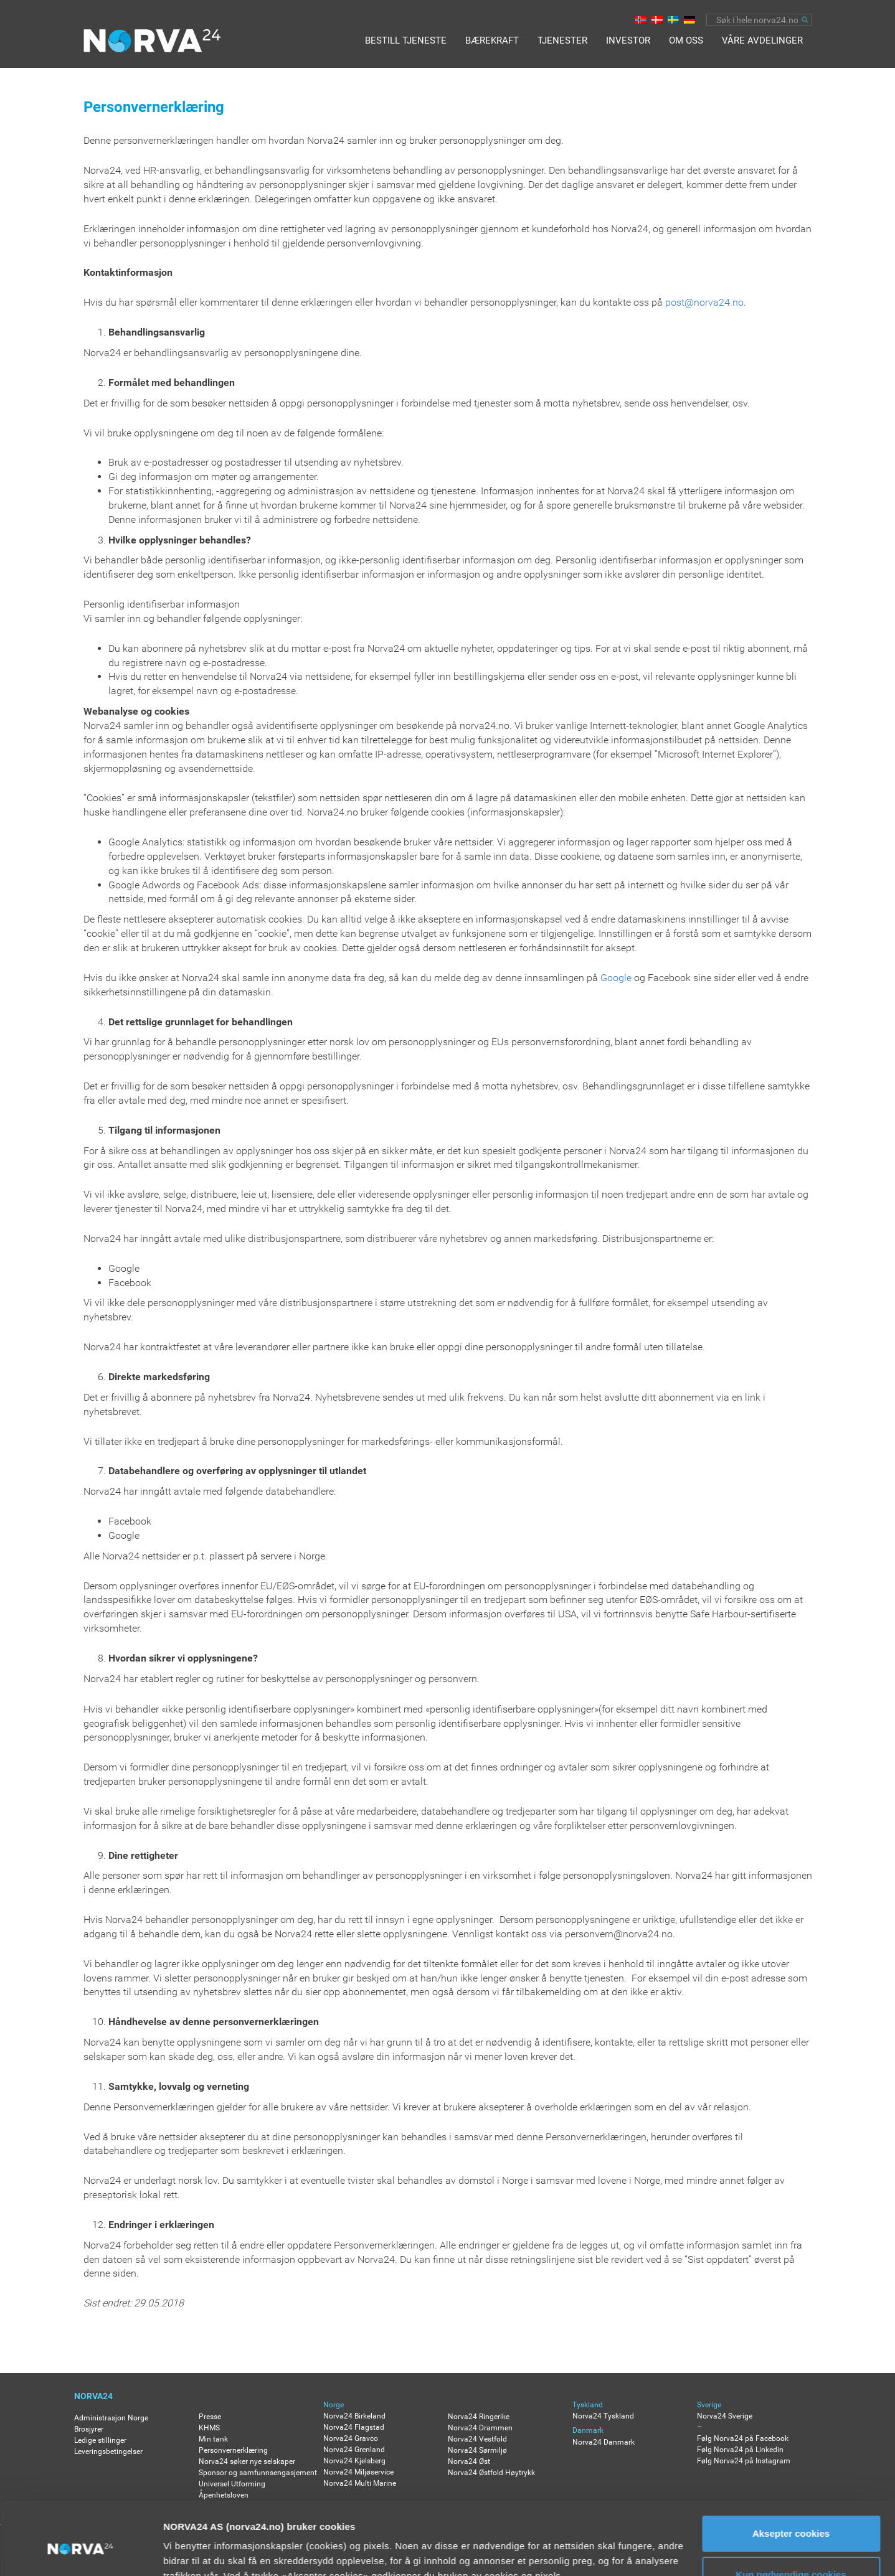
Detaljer (180, 2551)
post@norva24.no (704, 302)
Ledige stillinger (100, 2440)
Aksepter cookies (791, 2475)
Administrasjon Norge (111, 2418)
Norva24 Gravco (350, 2438)
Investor (628, 40)
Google (616, 978)
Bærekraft (492, 40)
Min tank (213, 2439)
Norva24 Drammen (480, 2427)
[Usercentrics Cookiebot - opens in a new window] (80, 2551)
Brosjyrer (88, 2429)
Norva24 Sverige (724, 2416)
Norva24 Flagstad (353, 2427)
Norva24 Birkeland (354, 2416)
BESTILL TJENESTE (406, 40)
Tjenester (562, 40)
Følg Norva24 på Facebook (742, 2438)
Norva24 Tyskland (603, 2416)
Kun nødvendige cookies (791, 2515)
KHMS (209, 2427)
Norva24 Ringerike (478, 2416)
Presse (210, 2416)
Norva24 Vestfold (477, 2439)
